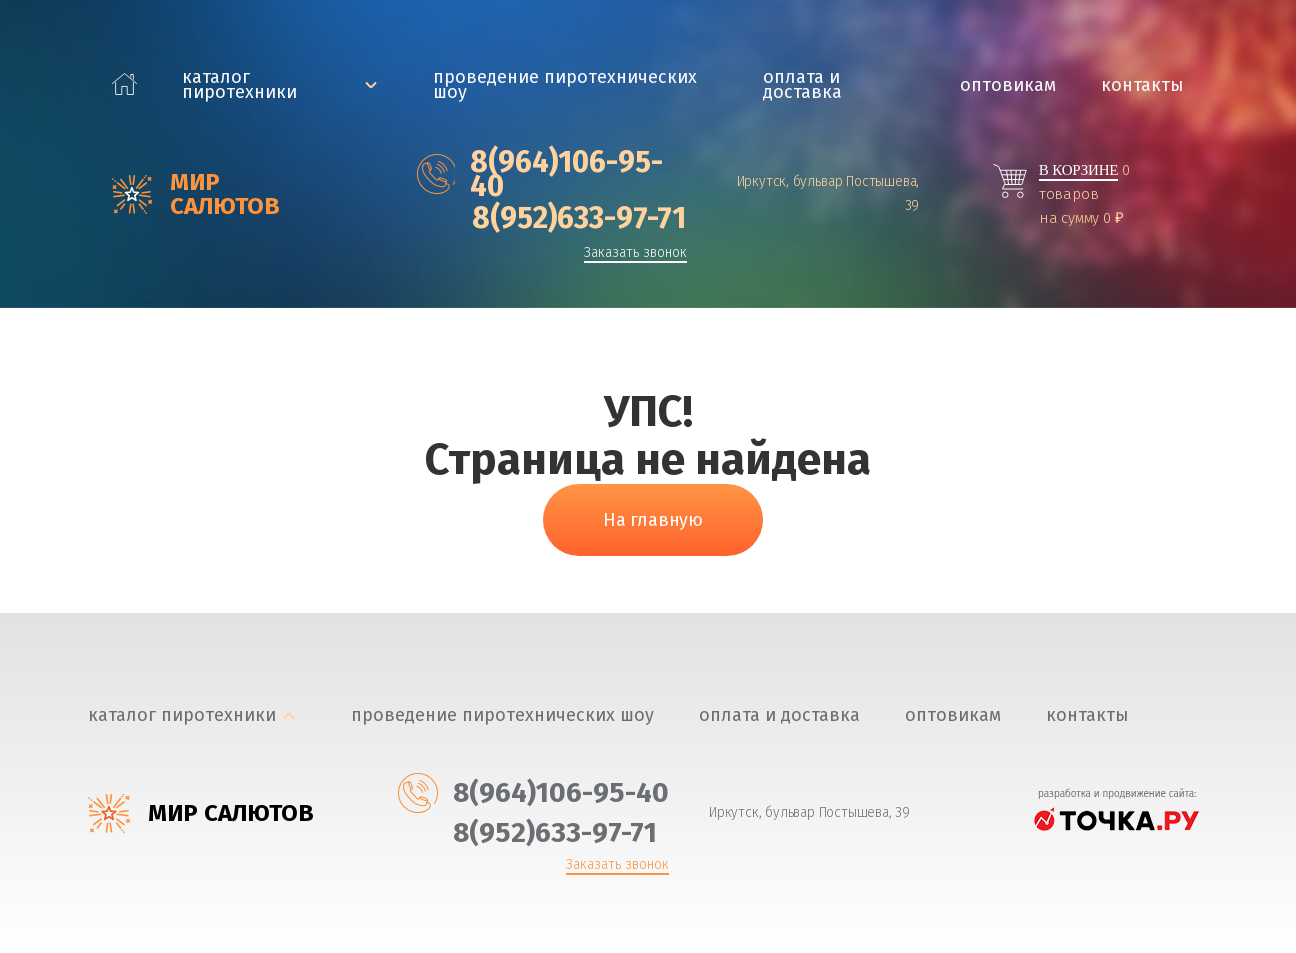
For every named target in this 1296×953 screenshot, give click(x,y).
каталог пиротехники (239, 85)
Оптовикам (1008, 85)
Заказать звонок (635, 253)
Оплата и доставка (802, 85)
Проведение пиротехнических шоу (565, 85)
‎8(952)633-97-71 (551, 218)
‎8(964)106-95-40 (540, 174)
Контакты (1142, 85)
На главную (653, 520)
